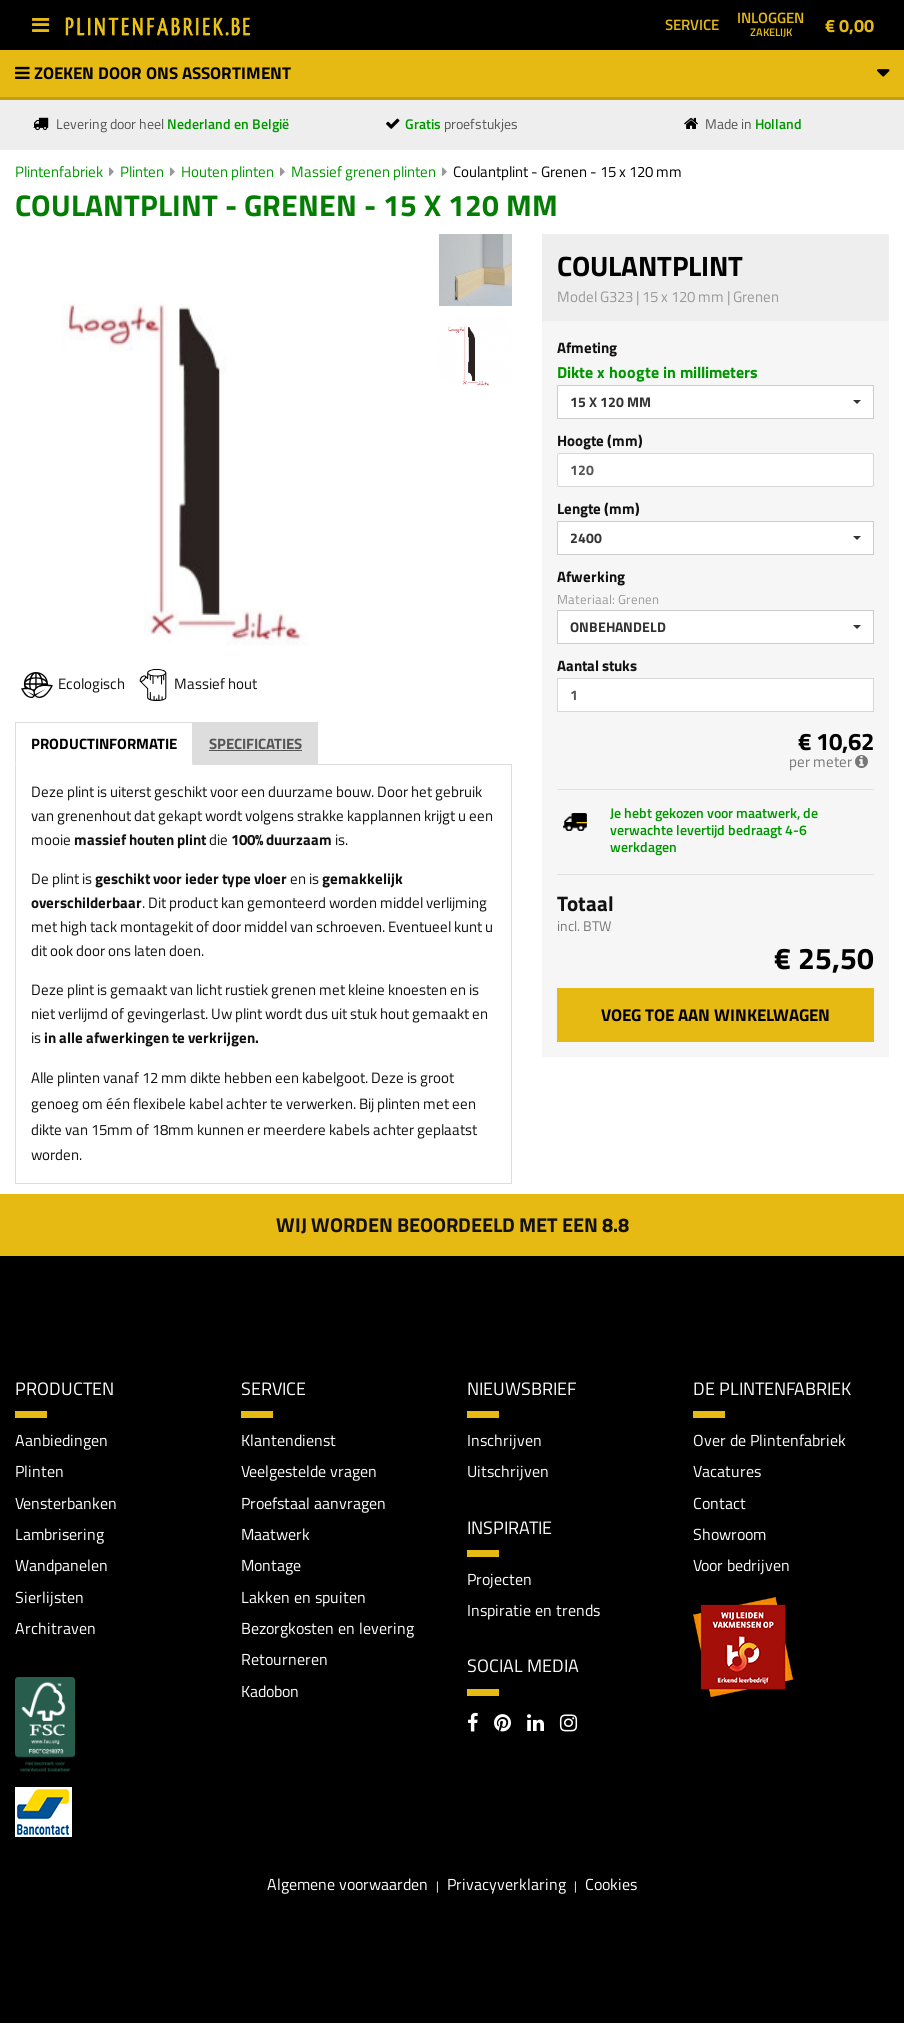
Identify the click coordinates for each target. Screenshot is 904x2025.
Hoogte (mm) (600, 440)
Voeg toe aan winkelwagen (715, 1015)
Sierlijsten (49, 1598)
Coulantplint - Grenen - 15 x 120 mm (567, 171)
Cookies (611, 1886)
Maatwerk (275, 1535)
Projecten (499, 1579)
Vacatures (727, 1472)
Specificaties (255, 743)
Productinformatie (104, 743)
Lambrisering (59, 1535)
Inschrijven (504, 1440)
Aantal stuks (597, 665)
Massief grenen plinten (363, 171)
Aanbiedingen (61, 1440)
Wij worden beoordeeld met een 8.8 (452, 1224)
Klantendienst (288, 1440)
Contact (719, 1503)
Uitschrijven (508, 1472)
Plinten (142, 171)
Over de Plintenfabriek (769, 1440)
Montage (271, 1566)
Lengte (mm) (598, 508)
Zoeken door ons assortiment (452, 73)
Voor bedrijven (741, 1566)
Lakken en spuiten (303, 1598)
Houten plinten (227, 171)
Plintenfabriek (59, 171)
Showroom (729, 1535)
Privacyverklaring (506, 1886)
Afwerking (591, 576)
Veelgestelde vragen (309, 1472)
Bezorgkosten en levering (327, 1630)
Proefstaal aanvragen (313, 1503)
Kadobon (270, 1693)
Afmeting (587, 347)
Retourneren (284, 1661)
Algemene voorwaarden (347, 1886)
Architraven (55, 1630)
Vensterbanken (66, 1503)
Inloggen (770, 23)
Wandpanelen (61, 1566)
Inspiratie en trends (533, 1611)
